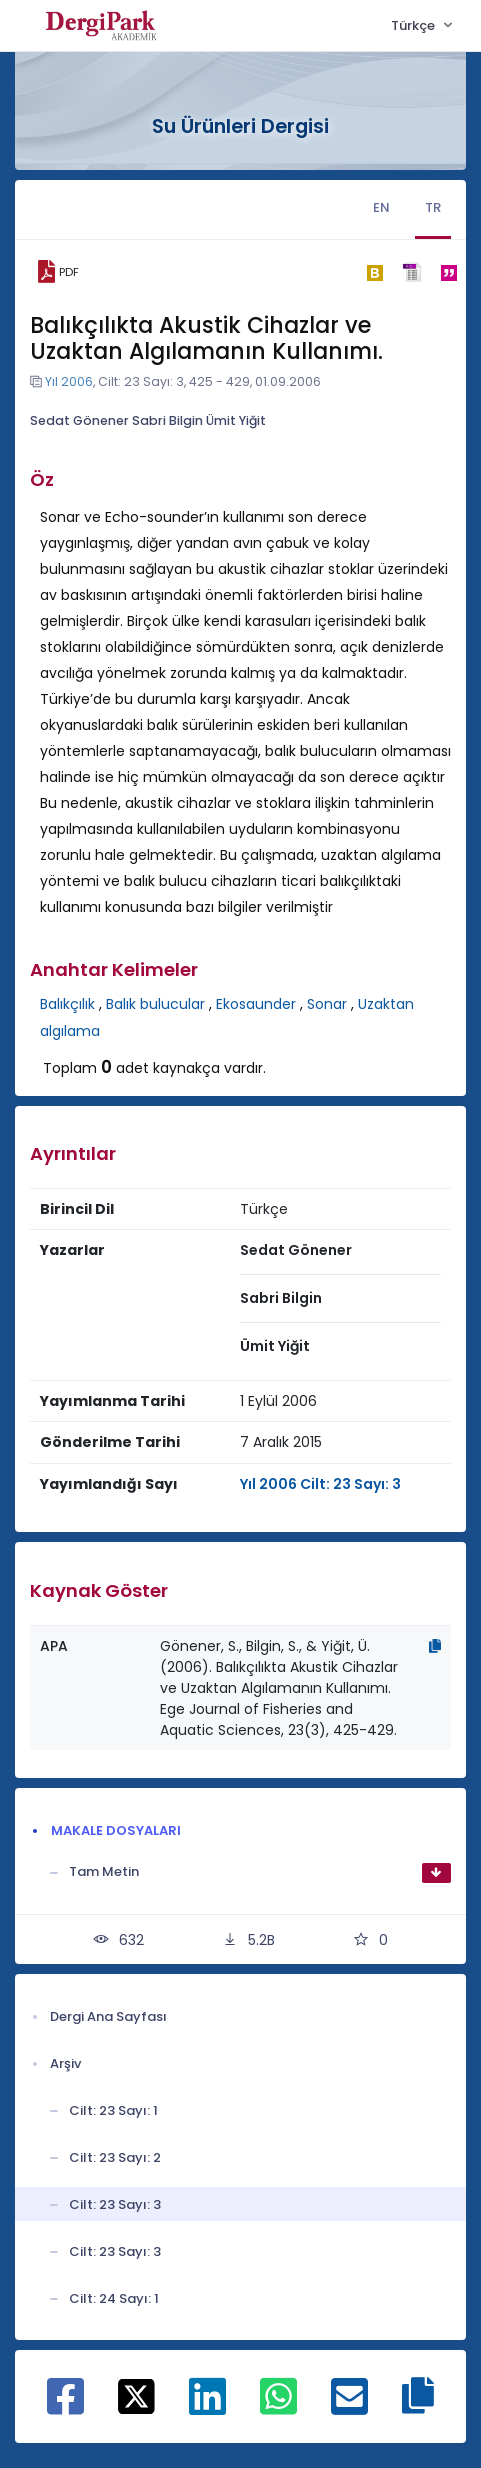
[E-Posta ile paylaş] (349, 2407)
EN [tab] (381, 207)
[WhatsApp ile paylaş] (278, 2407)
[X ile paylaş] (136, 2396)
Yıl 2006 (69, 381)
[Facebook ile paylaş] (65, 2407)
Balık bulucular (155, 1004)
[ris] (411, 272)
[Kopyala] (435, 1646)
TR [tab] (433, 207)
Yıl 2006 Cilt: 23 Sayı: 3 (320, 1484)
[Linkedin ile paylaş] (207, 2407)
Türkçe (414, 25)
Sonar (327, 1004)
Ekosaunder (256, 1004)
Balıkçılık (67, 1004)
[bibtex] (374, 272)
